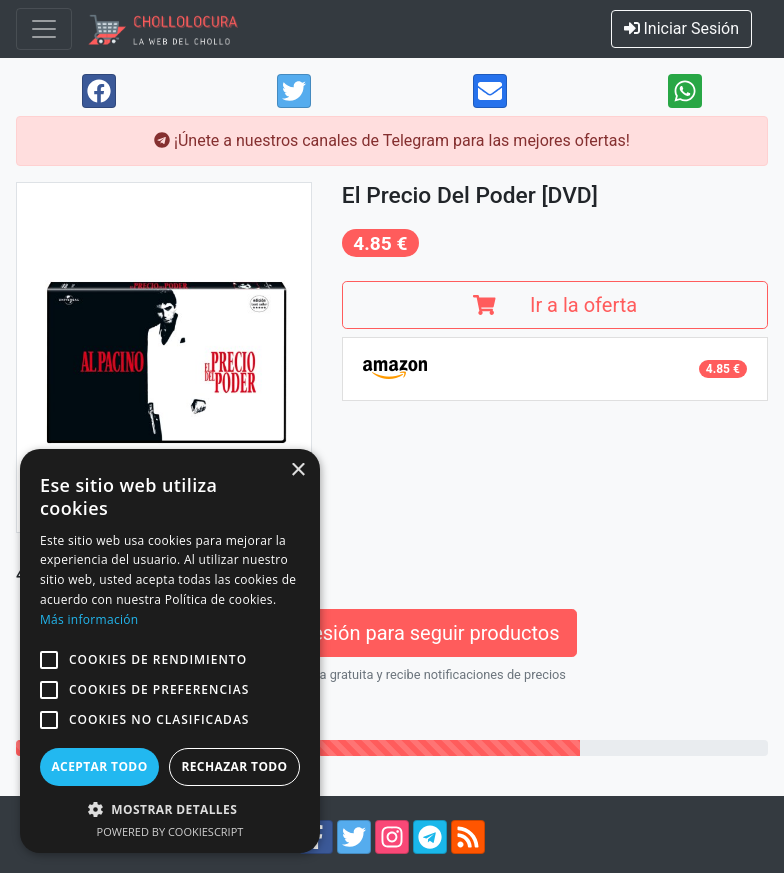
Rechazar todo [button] (234, 766)
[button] (49, 660)
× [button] (297, 470)
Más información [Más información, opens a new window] (89, 619)
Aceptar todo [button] (99, 766)
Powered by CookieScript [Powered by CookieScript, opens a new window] (170, 831)
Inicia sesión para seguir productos (391, 633)
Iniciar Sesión (682, 28)
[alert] (170, 651)
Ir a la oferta (555, 305)
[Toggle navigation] (44, 29)
